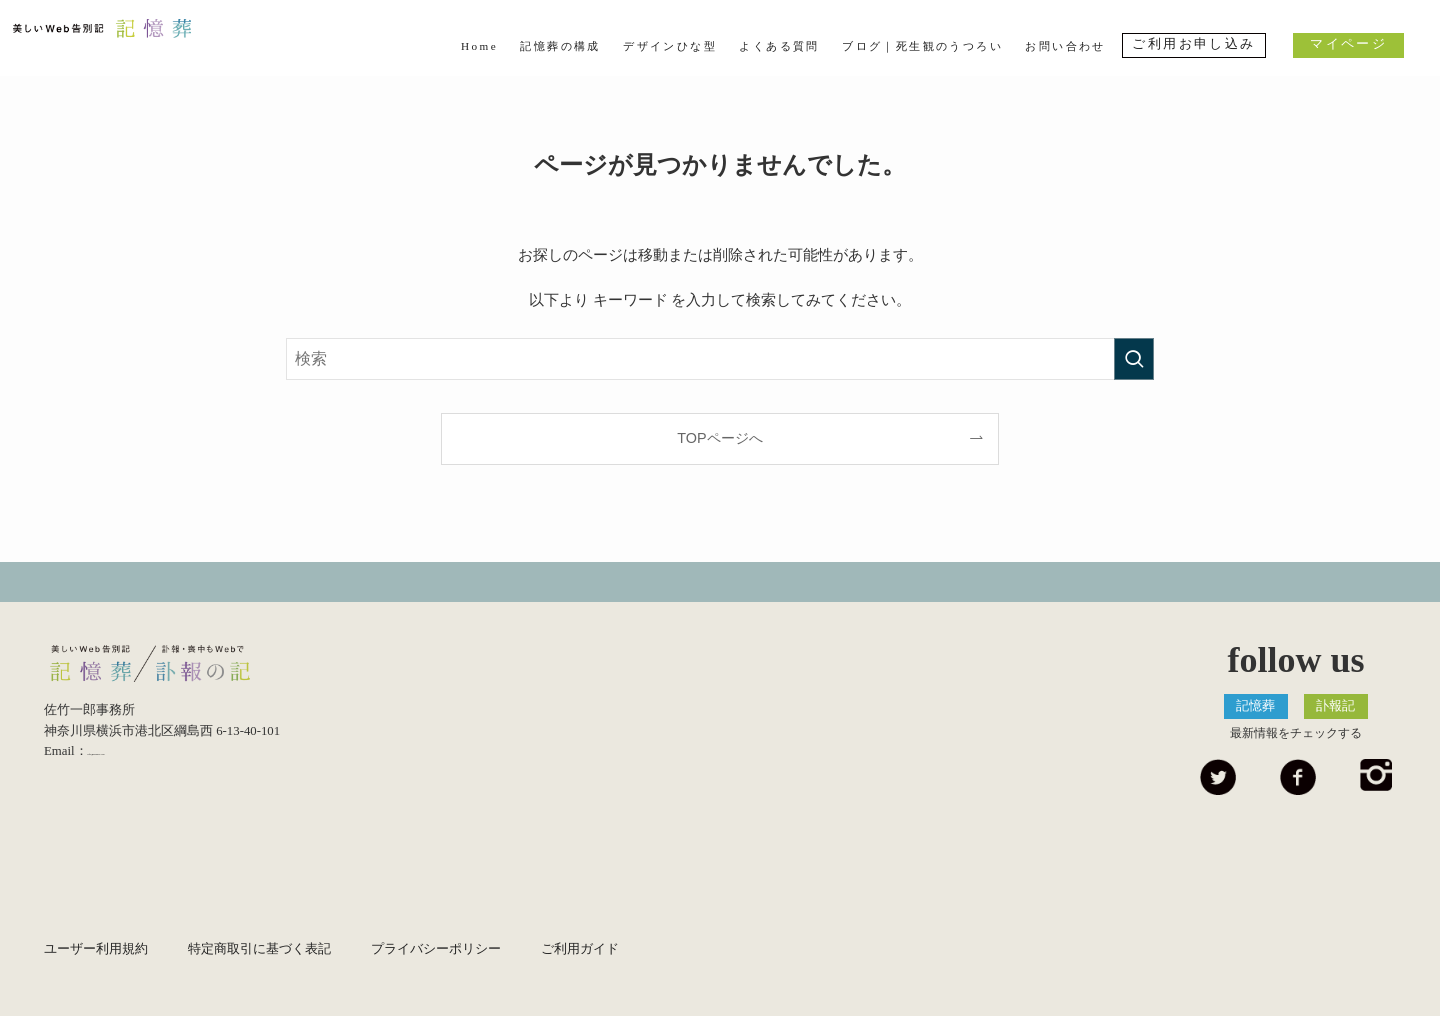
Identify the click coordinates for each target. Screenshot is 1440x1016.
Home (479, 46)
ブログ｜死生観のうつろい (922, 46)
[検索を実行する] (1134, 359)
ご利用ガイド (580, 949)
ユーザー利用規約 (96, 949)
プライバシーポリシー (436, 949)
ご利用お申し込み (1193, 44)
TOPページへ (719, 438)
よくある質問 (779, 46)
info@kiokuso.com (137, 762)
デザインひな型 (670, 46)
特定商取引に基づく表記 (259, 949)
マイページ (1348, 44)
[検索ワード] (720, 359)
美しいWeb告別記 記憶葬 (137, 43)
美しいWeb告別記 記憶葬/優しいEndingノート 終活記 (179, 669)
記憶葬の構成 (560, 46)
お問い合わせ (1065, 46)
